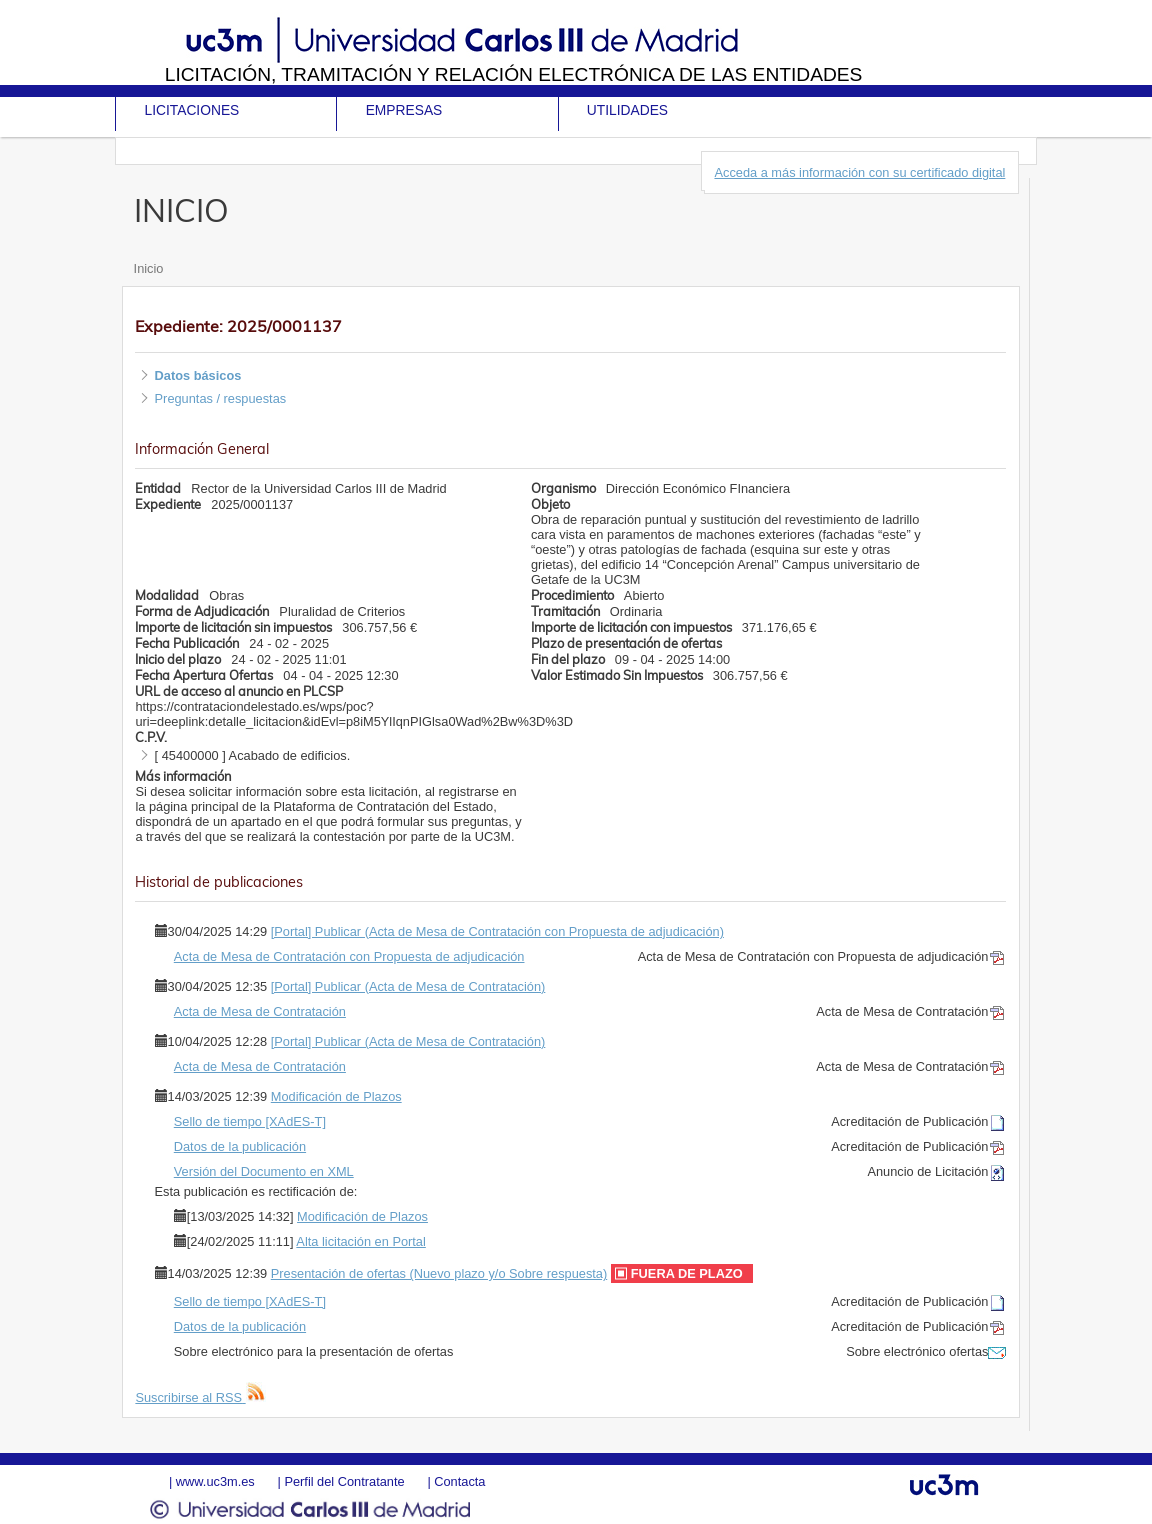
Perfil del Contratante (344, 1481)
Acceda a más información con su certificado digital (859, 172)
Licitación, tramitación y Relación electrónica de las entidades (514, 74)
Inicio (149, 268)
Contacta (459, 1481)
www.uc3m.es (215, 1481)
